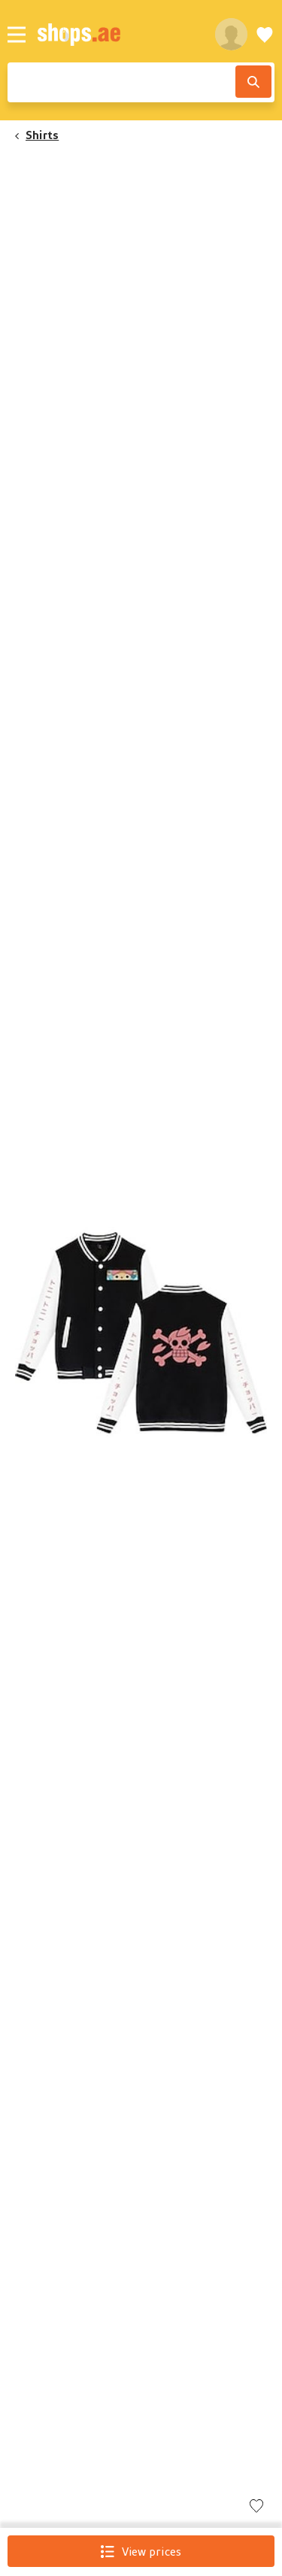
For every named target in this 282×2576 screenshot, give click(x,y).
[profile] (231, 34)
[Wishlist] (264, 34)
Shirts (42, 134)
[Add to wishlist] (256, 2507)
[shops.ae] (118, 34)
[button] (141, 1328)
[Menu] (17, 35)
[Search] (253, 81)
